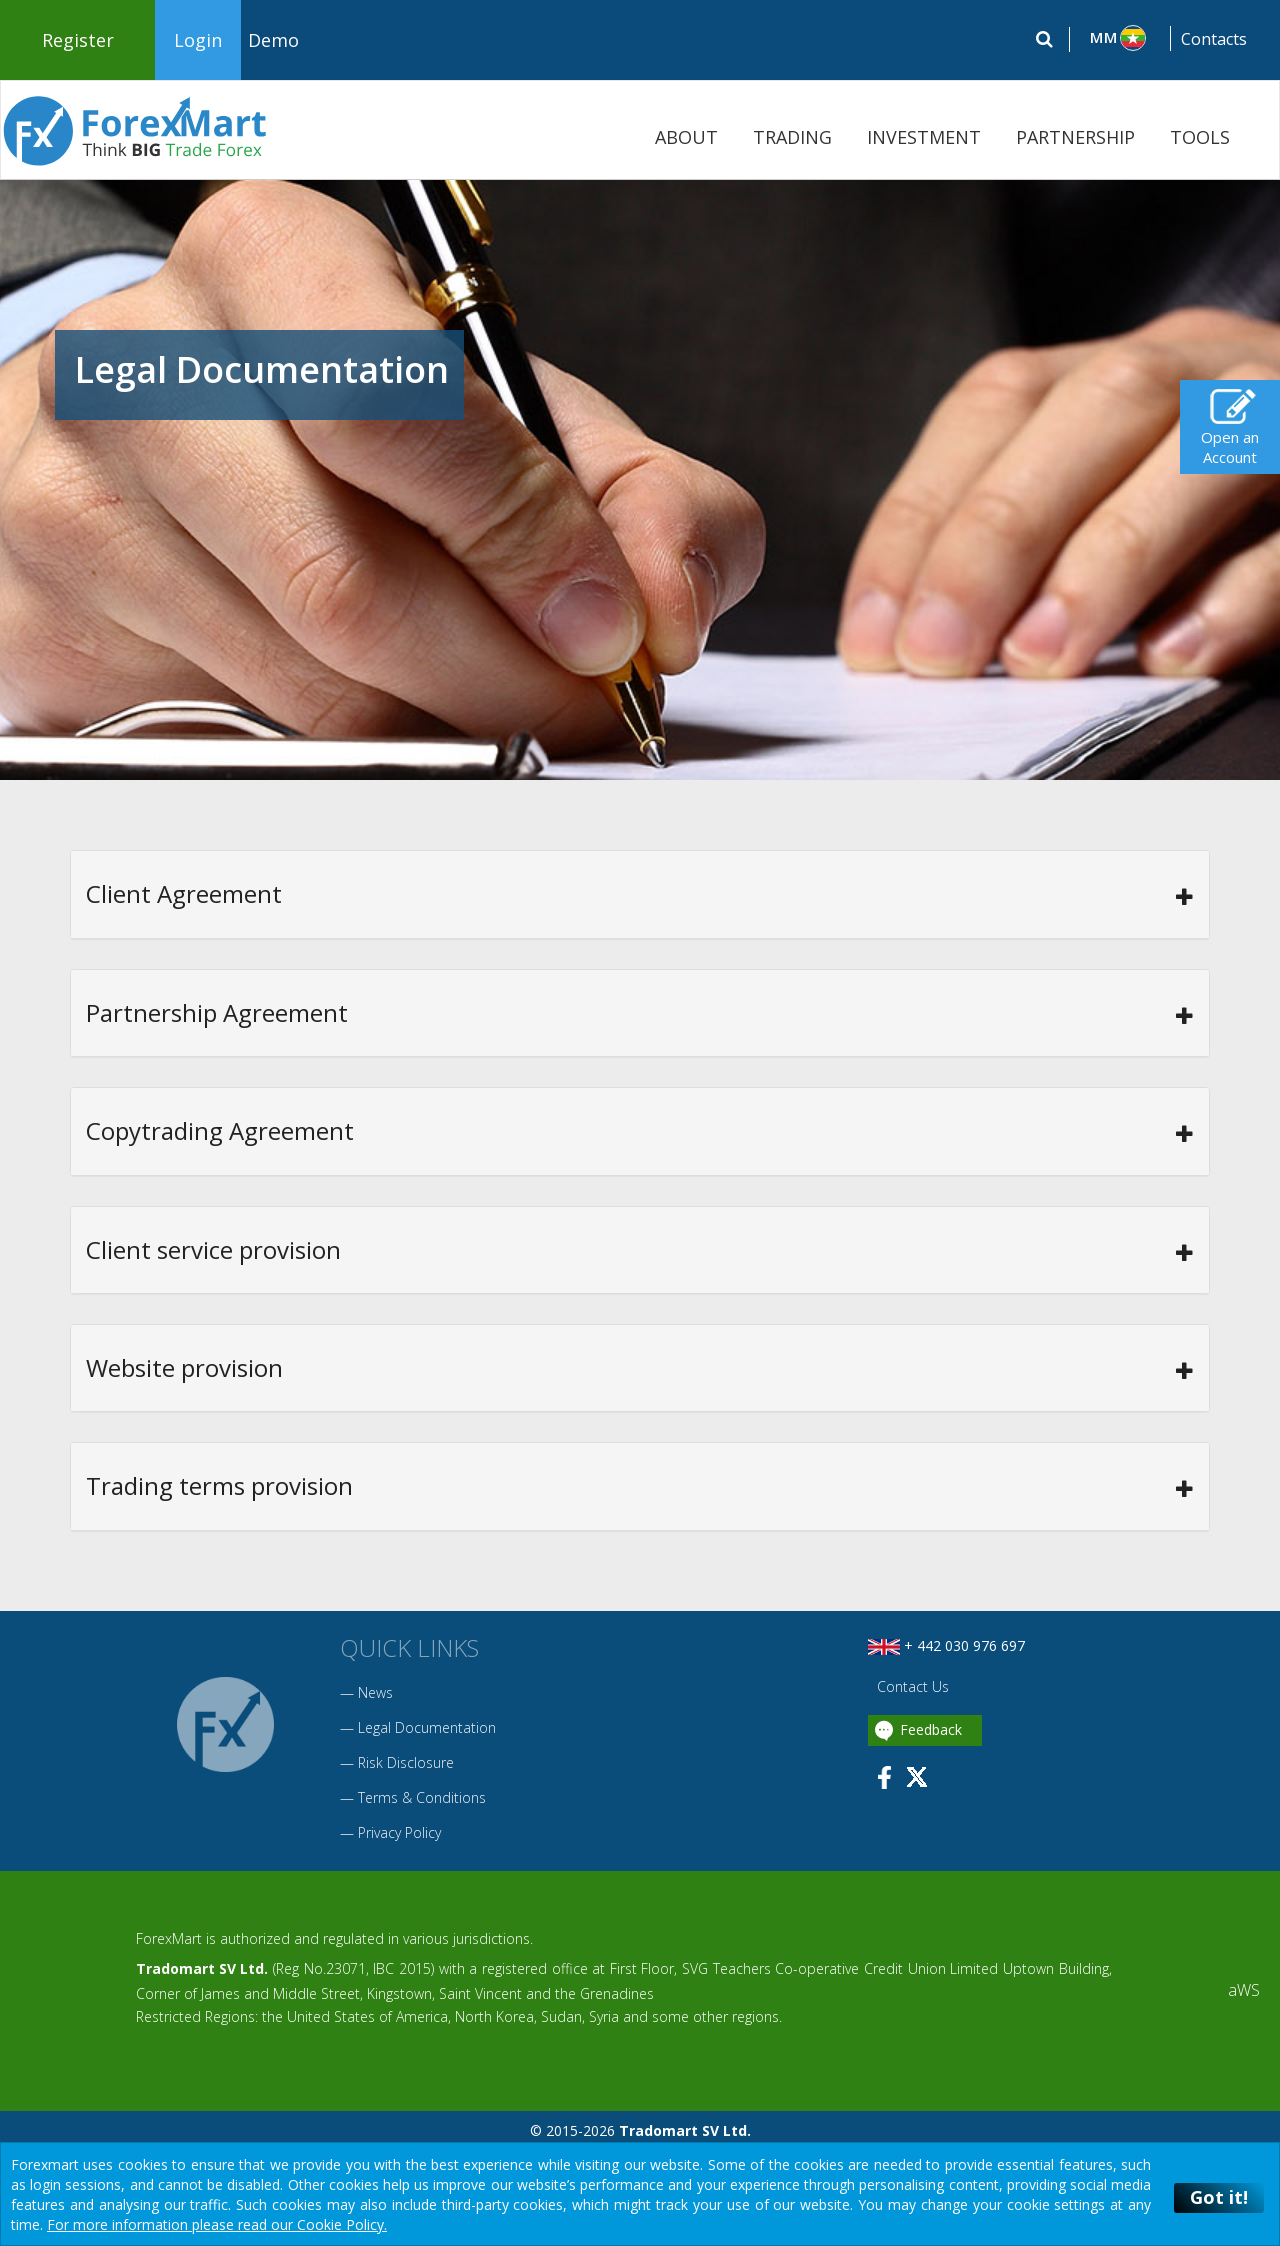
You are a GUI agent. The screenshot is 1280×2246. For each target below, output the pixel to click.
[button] (1120, 38)
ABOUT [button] (686, 137)
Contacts (1214, 39)
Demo (273, 40)
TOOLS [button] (1200, 137)
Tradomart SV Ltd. (202, 1968)
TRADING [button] (792, 137)
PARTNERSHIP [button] (1075, 137)
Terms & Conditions (422, 1797)
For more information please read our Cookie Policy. (217, 2224)
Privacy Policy (399, 1832)
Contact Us (911, 1686)
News (375, 1692)
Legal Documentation (427, 1727)
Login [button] (198, 40)
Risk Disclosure (406, 1762)
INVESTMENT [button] (924, 137)
